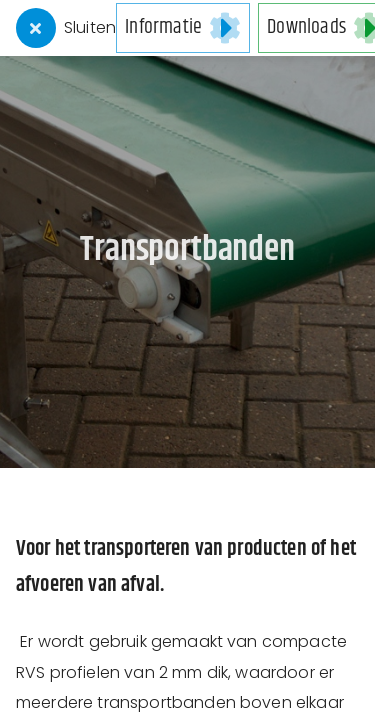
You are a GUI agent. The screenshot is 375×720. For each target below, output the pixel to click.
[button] (183, 28)
